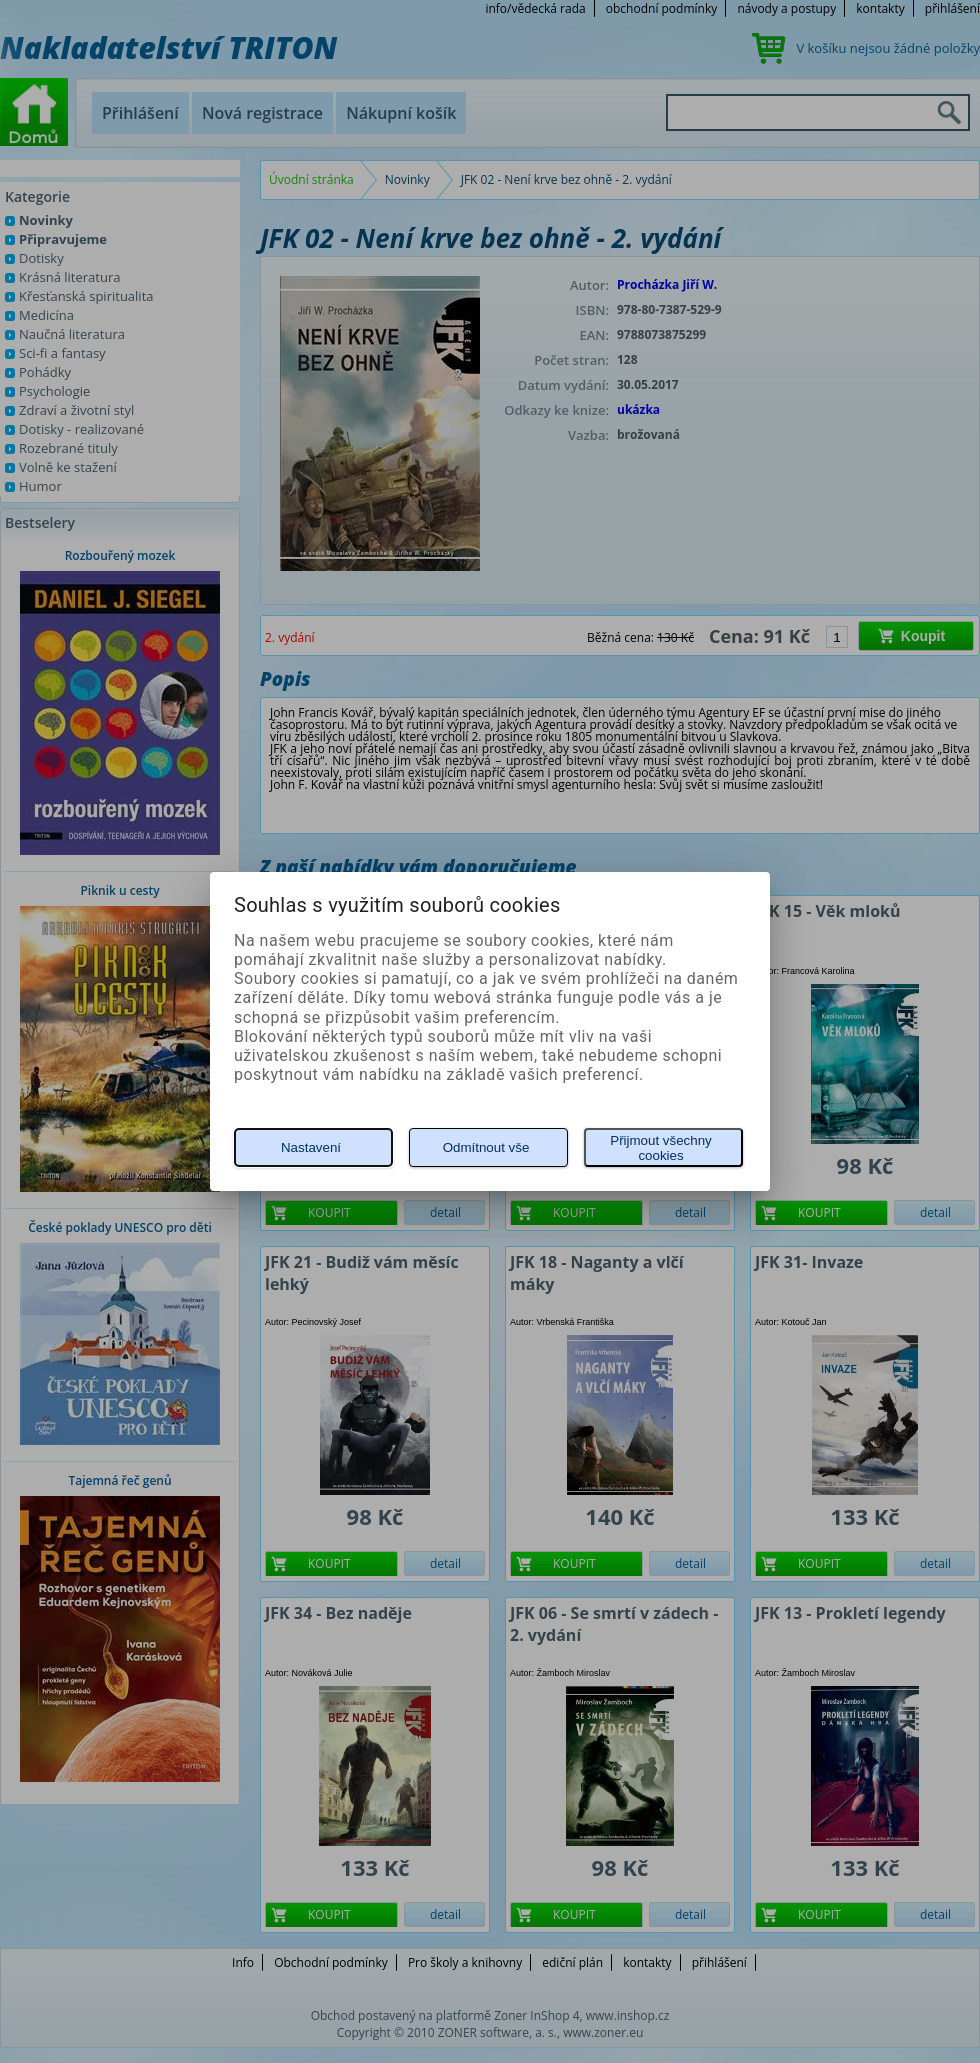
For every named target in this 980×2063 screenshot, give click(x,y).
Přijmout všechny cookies (660, 1148)
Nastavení (311, 1147)
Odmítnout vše (486, 1147)
